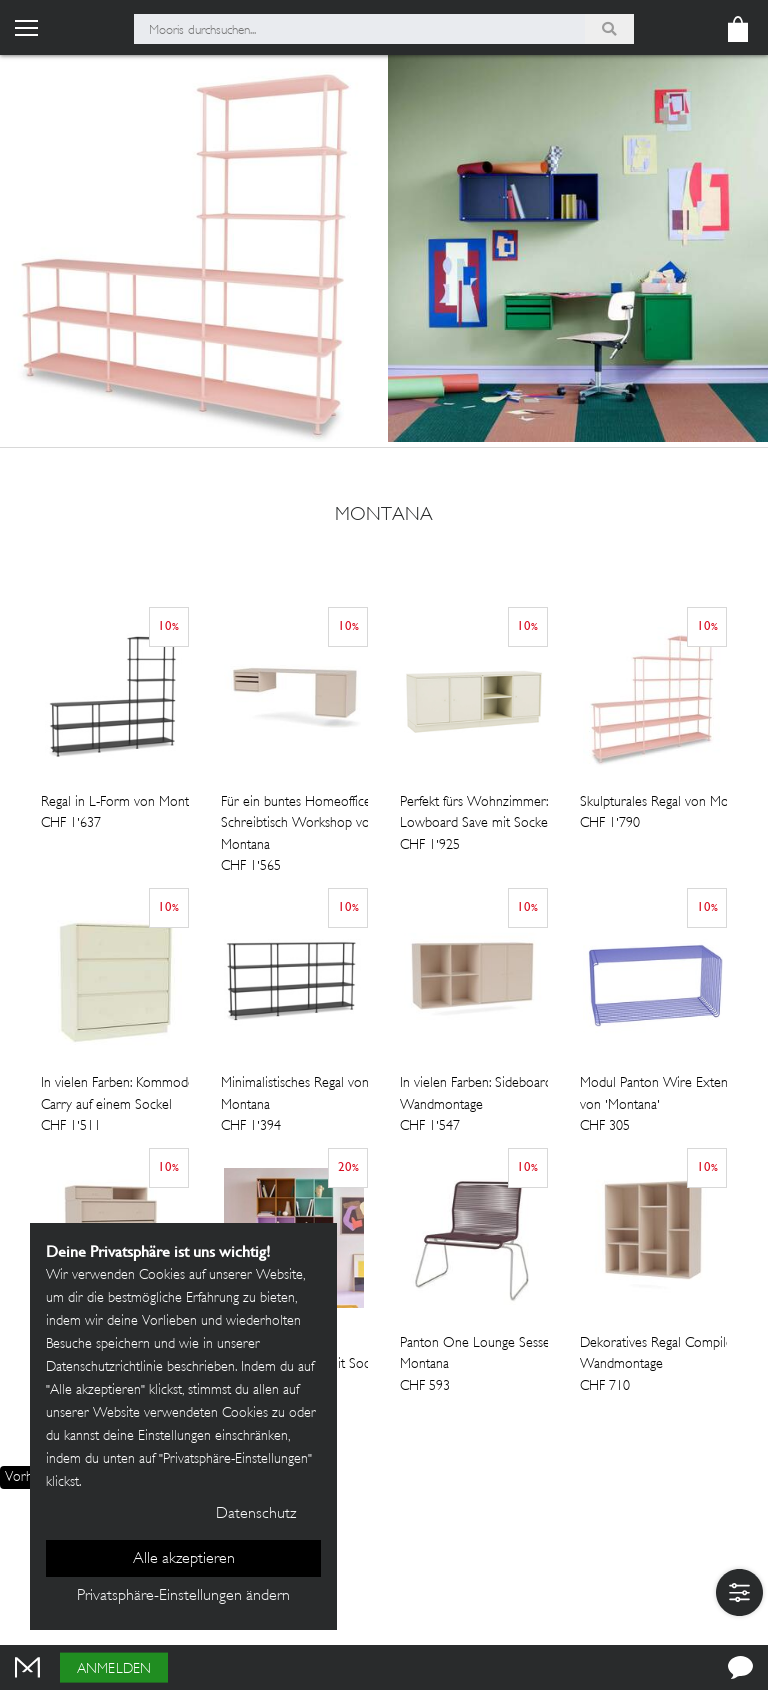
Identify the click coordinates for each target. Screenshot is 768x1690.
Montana (384, 516)
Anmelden (114, 1669)
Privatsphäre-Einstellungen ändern (183, 1596)
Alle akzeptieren (184, 1559)
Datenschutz (256, 1514)
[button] (739, 1592)
